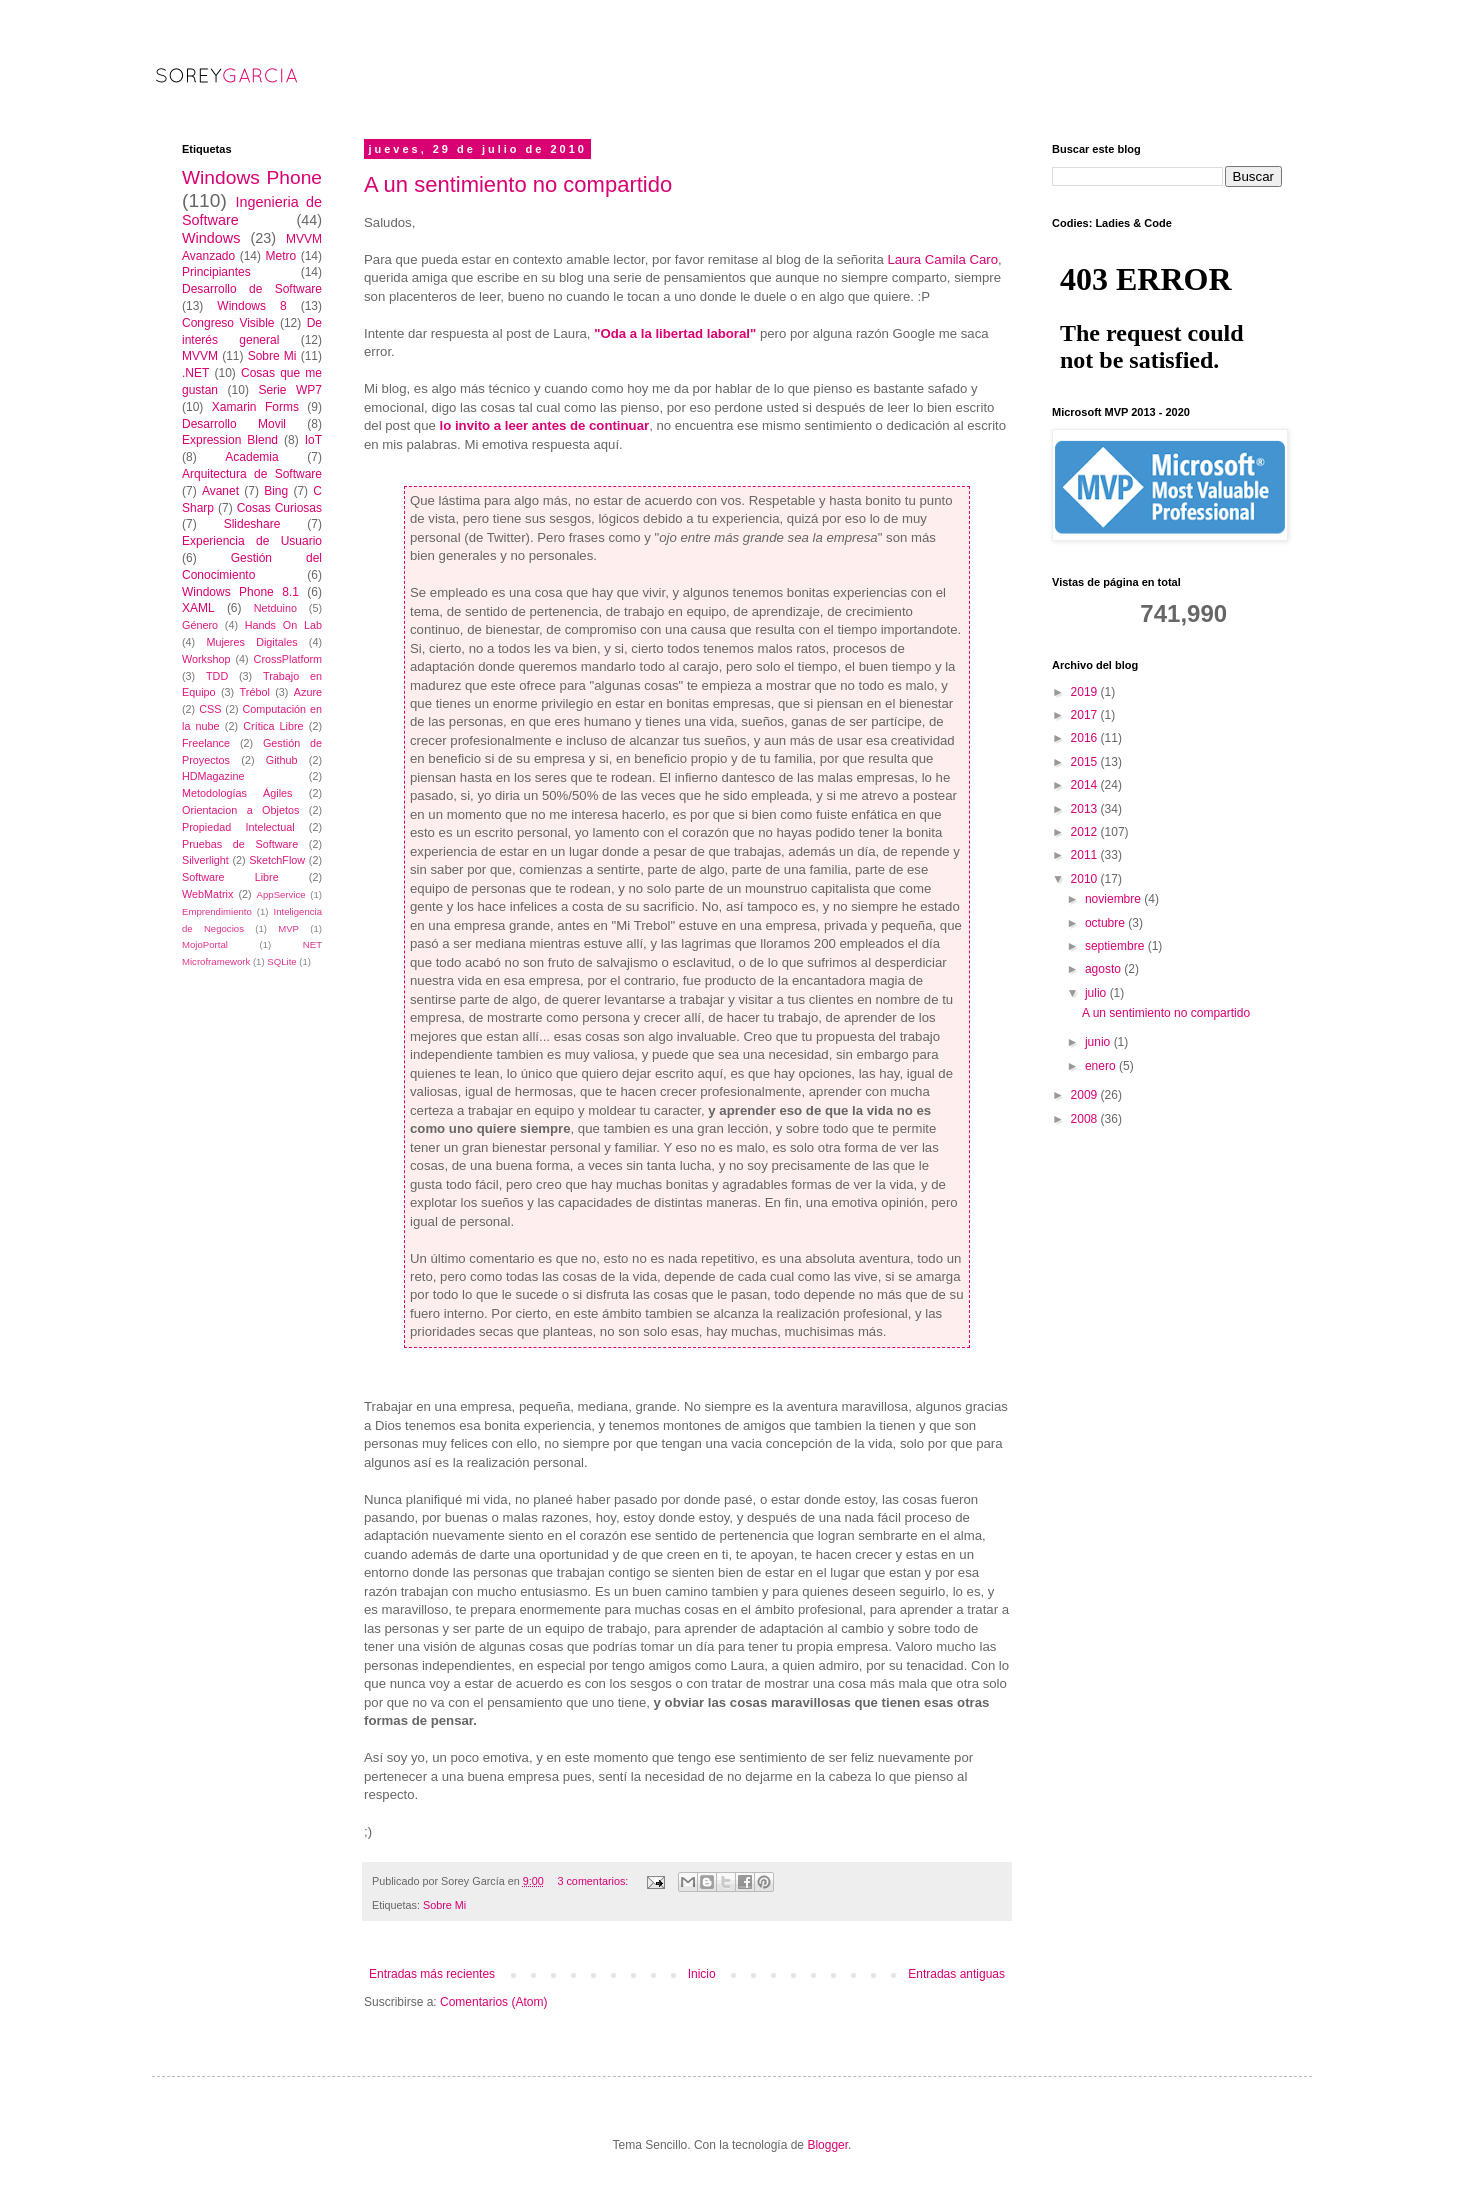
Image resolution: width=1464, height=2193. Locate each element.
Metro (280, 256)
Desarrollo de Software (252, 289)
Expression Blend (230, 440)
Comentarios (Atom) (493, 2002)
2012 (1086, 832)
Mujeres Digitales (251, 642)
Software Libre (230, 877)
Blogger (827, 2145)
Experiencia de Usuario (252, 541)
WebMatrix (207, 894)
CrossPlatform (288, 659)
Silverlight (205, 860)
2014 (1086, 785)
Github (282, 760)
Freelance (206, 743)
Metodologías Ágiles (237, 793)
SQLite (281, 961)
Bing (276, 491)
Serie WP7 (290, 390)
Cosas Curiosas (279, 508)
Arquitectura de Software (252, 474)
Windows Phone (252, 177)
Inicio (702, 1974)
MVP (288, 928)
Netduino (275, 608)
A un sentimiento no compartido (518, 184)
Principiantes (216, 272)
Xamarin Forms (255, 407)
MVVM (200, 356)
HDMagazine (213, 776)
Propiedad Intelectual (238, 827)
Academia (251, 457)
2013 (1086, 809)
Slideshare (252, 524)
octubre (1106, 923)
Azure (308, 692)
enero (1102, 1066)
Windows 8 (251, 306)
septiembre (1116, 946)
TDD (217, 676)
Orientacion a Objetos (240, 810)
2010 (1086, 879)
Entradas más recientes (432, 1974)
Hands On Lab (283, 625)
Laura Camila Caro (942, 259)
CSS (210, 709)
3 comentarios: (594, 1881)
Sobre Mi (444, 1905)
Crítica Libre (273, 726)
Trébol (255, 692)
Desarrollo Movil (234, 424)
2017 (1086, 715)
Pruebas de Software (240, 844)
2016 (1086, 738)
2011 (1086, 855)
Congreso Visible (228, 323)
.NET (195, 373)
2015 (1086, 762)
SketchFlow (277, 860)
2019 (1086, 692)
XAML (198, 608)
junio (1099, 1042)
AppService (281, 894)
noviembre (1114, 899)
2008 (1086, 1119)
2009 (1086, 1095)
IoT (313, 440)
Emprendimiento (217, 911)
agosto (1104, 969)
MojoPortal (205, 944)
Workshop (206, 659)
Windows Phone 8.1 (240, 592)
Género (200, 625)
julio (1097, 993)
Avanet (220, 491)
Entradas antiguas (956, 1974)
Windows (211, 238)
